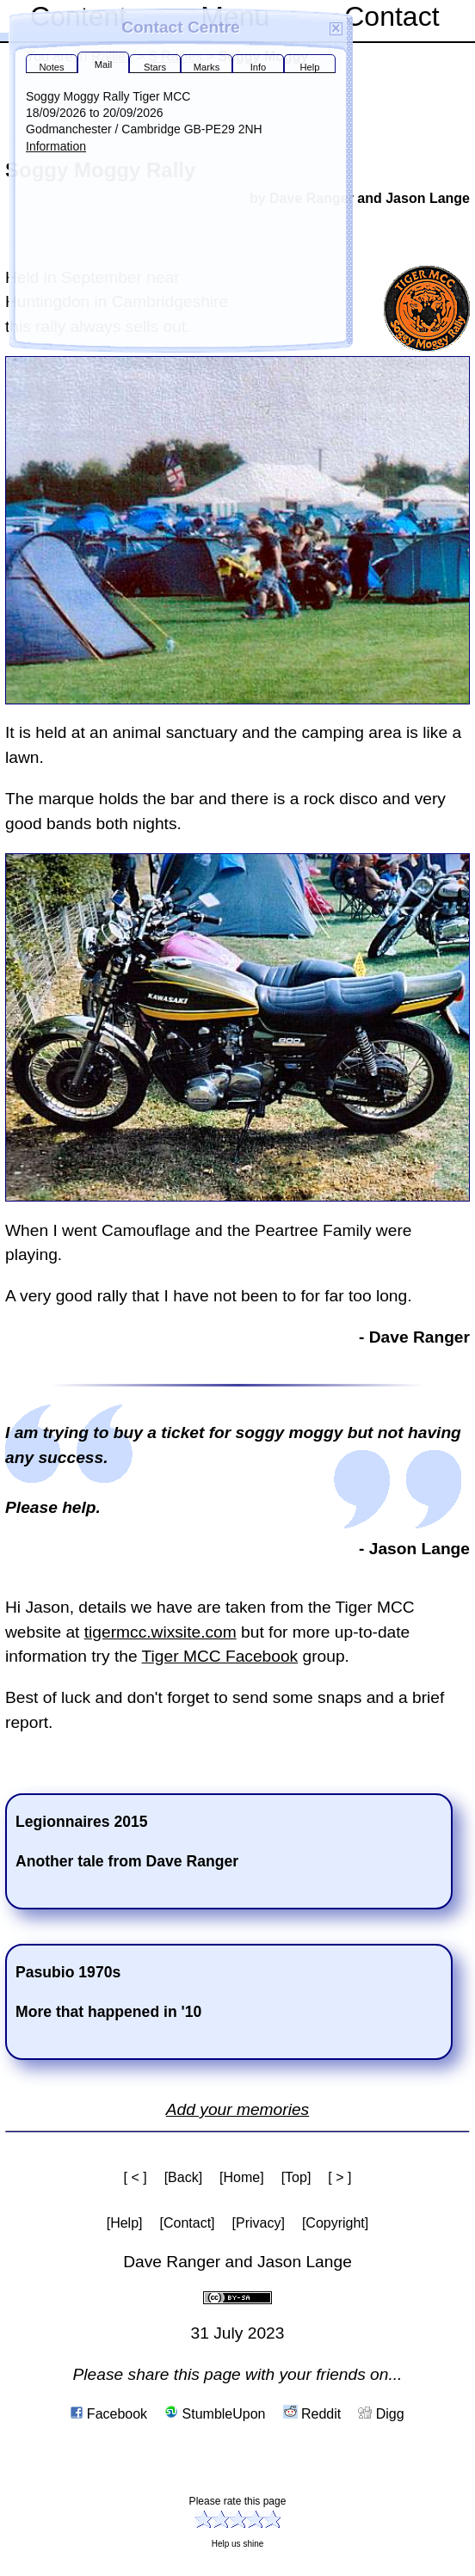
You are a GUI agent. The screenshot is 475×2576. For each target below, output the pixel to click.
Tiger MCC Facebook (220, 1656)
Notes (51, 67)
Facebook (109, 2414)
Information (56, 146)
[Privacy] (258, 2223)
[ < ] (135, 2177)
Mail (104, 64)
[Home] (241, 2177)
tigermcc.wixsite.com (160, 1632)
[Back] (183, 2177)
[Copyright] (335, 2223)
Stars (155, 67)
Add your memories (237, 2109)
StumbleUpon (214, 2414)
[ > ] (339, 2177)
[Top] (296, 2177)
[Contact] (187, 2223)
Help (309, 67)
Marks (206, 67)
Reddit (312, 2414)
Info (258, 67)
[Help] (125, 2223)
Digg (381, 2414)
